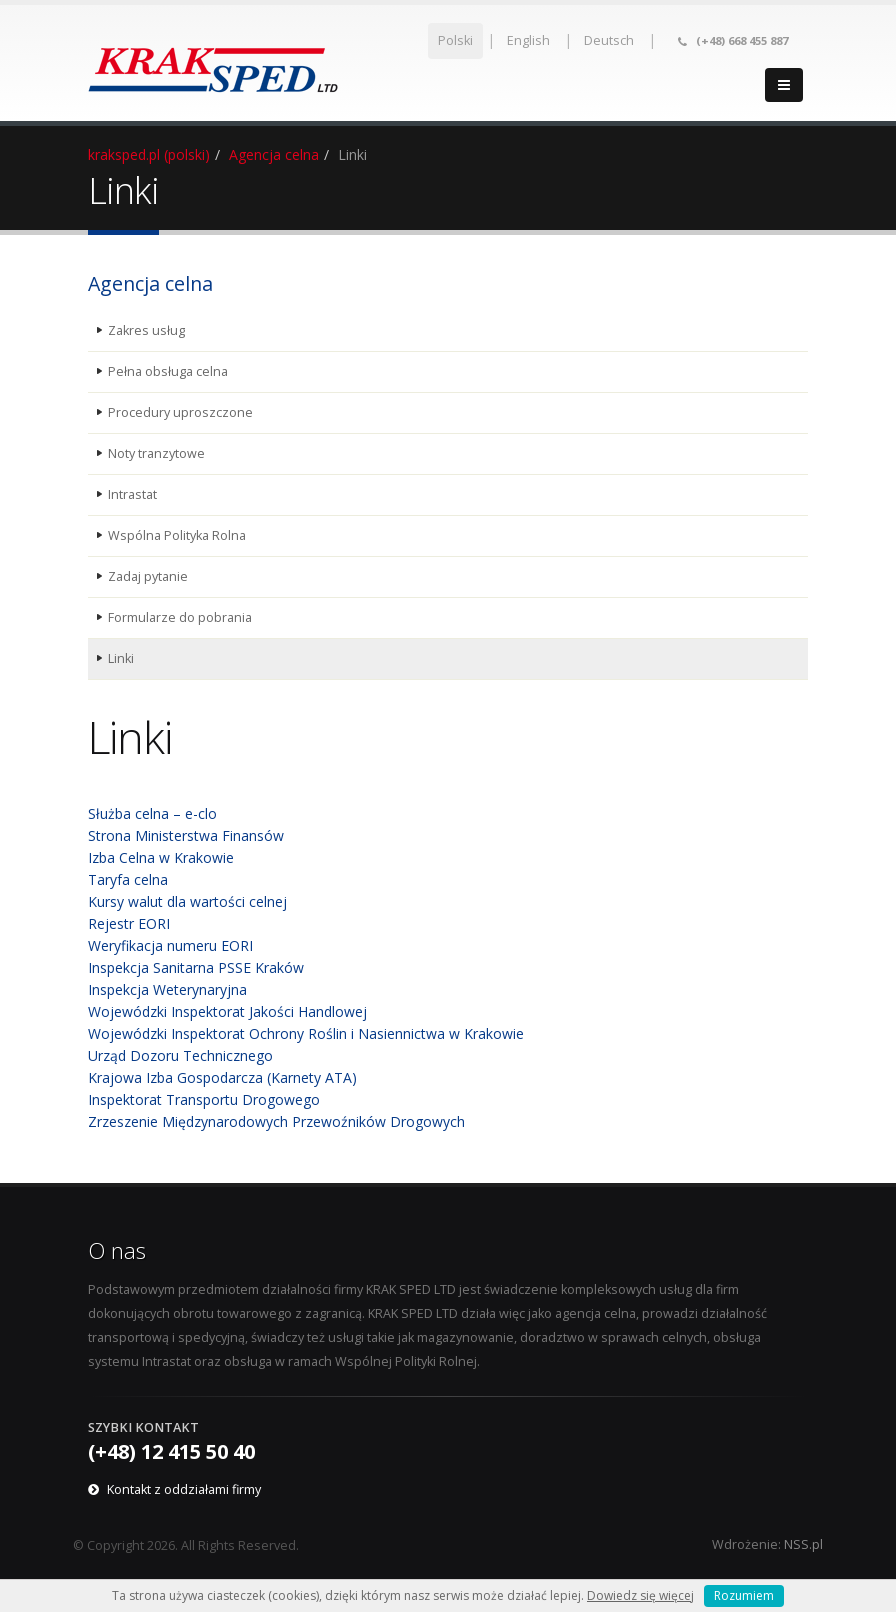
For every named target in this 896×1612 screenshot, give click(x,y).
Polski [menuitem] (455, 40)
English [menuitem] (528, 40)
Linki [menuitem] (121, 658)
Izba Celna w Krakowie (161, 857)
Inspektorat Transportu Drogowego (204, 1099)
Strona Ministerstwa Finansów (186, 835)
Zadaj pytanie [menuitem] (148, 576)
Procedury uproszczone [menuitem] (180, 412)
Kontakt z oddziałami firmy (184, 1489)
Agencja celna (274, 154)
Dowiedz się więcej (640, 1595)
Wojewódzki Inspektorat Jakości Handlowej (227, 1011)
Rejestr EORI (129, 923)
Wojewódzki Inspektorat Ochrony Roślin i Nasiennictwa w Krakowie (306, 1033)
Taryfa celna (128, 879)
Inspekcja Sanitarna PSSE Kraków (196, 967)
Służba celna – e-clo (152, 813)
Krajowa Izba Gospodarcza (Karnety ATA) (222, 1077)
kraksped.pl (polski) (149, 154)
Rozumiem (744, 1595)
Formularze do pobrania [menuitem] (180, 617)
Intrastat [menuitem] (132, 494)
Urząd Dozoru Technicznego (180, 1055)
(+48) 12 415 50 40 (171, 1451)
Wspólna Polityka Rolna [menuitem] (177, 535)
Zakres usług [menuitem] (146, 330)
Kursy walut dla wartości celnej (187, 901)
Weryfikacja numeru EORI (170, 945)
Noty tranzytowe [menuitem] (156, 453)
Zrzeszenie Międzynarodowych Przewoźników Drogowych (276, 1121)
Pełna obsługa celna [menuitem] (168, 371)
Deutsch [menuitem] (609, 40)
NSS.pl (803, 1544)
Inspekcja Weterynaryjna (167, 989)
